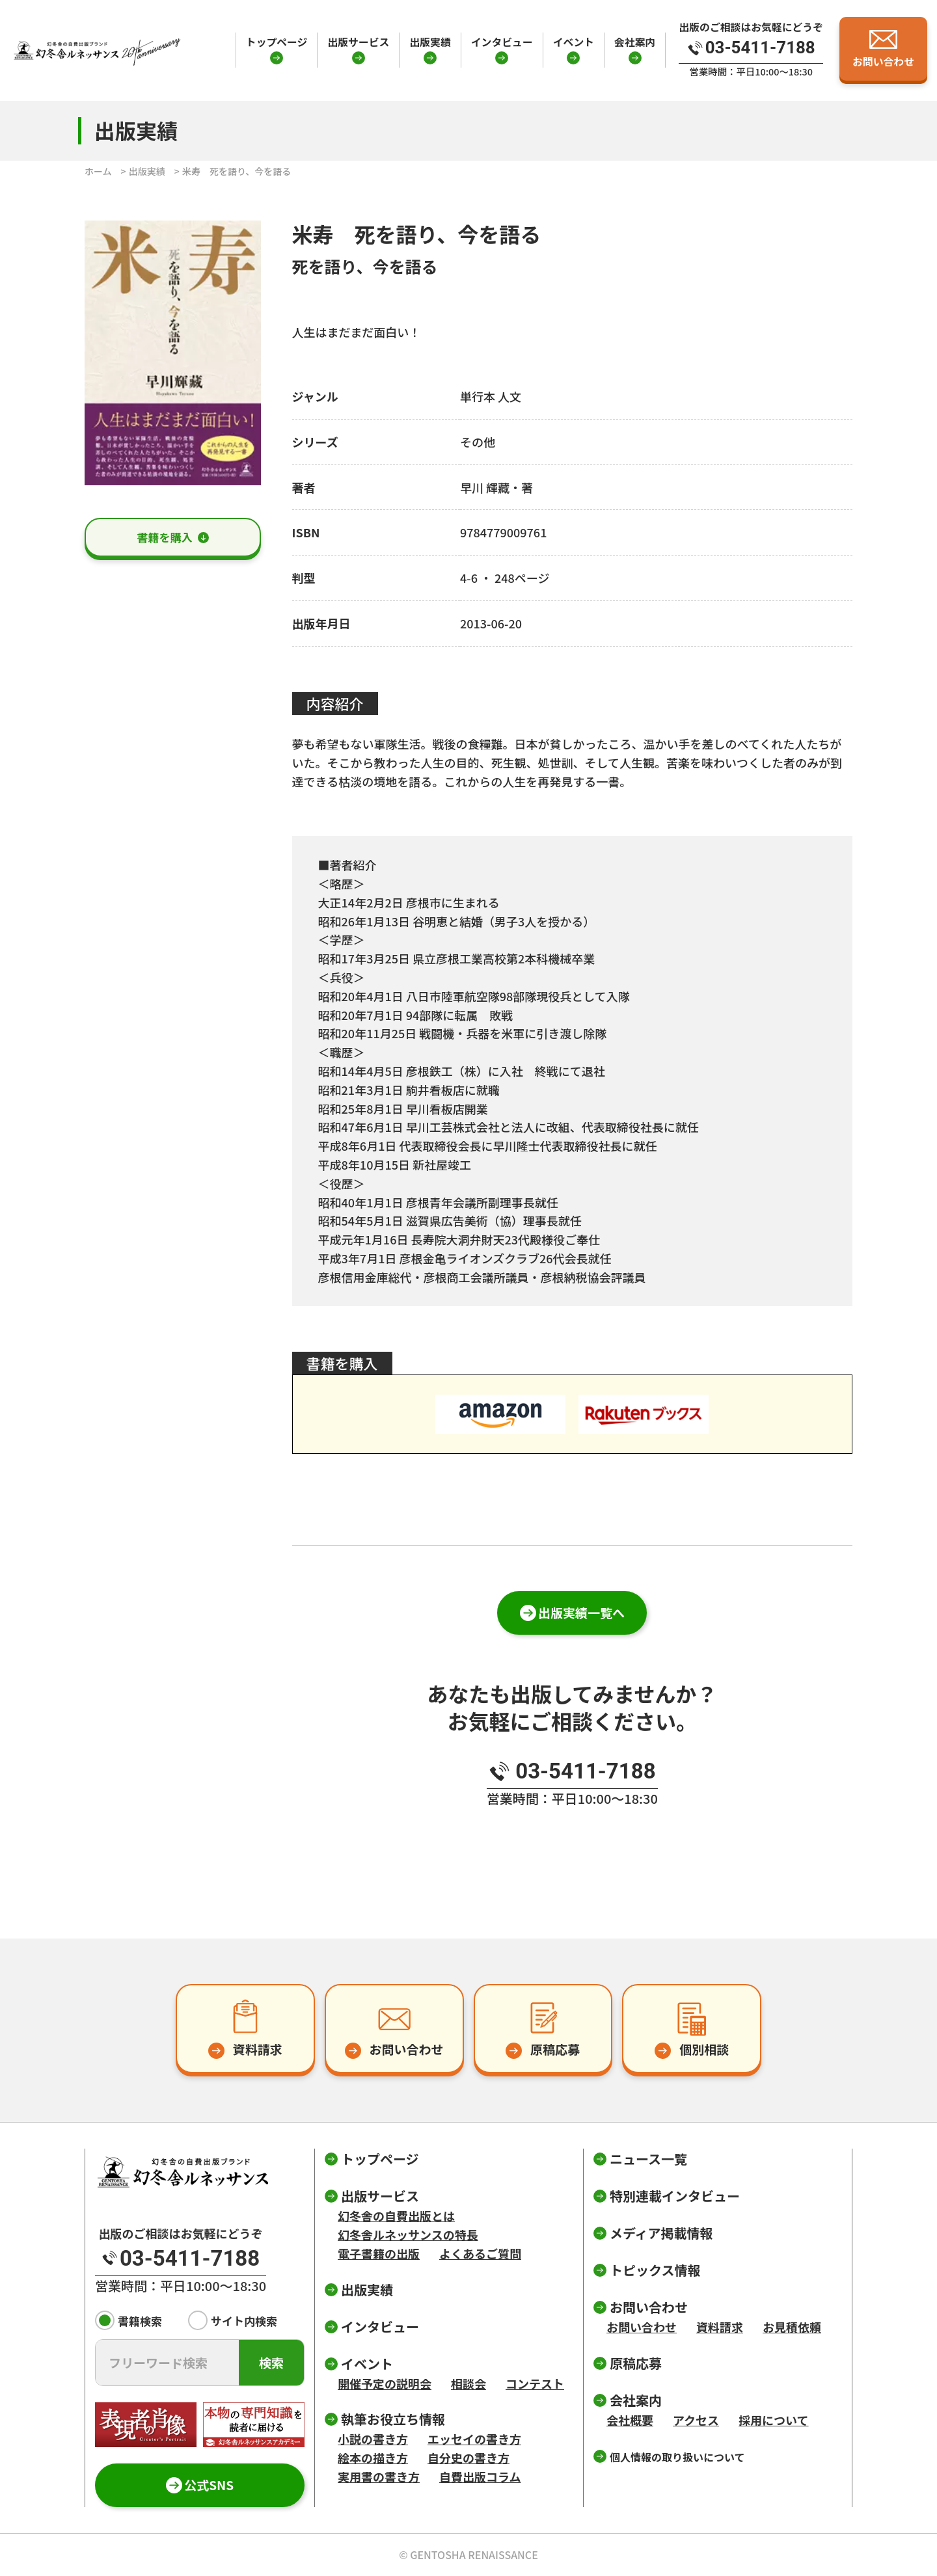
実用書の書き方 (379, 2476)
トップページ (277, 41)
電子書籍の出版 (379, 2253)
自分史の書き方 (468, 2457)
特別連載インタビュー (675, 2195)
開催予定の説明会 (384, 2383)
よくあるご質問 (480, 2253)
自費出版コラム (480, 2476)
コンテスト (535, 2383)
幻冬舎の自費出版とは (396, 2215)
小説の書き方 (373, 2438)
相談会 (468, 2383)
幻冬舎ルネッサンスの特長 (408, 2234)
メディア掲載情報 (661, 2232)
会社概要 (629, 2419)
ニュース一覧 (648, 2158)
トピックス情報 (655, 2270)
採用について (773, 2419)
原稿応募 (636, 2363)
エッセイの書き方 (474, 2438)
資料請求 (719, 2326)
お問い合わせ (641, 2326)
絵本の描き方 (373, 2457)
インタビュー (502, 41)
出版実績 (429, 41)
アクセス (696, 2419)
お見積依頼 (792, 2326)
